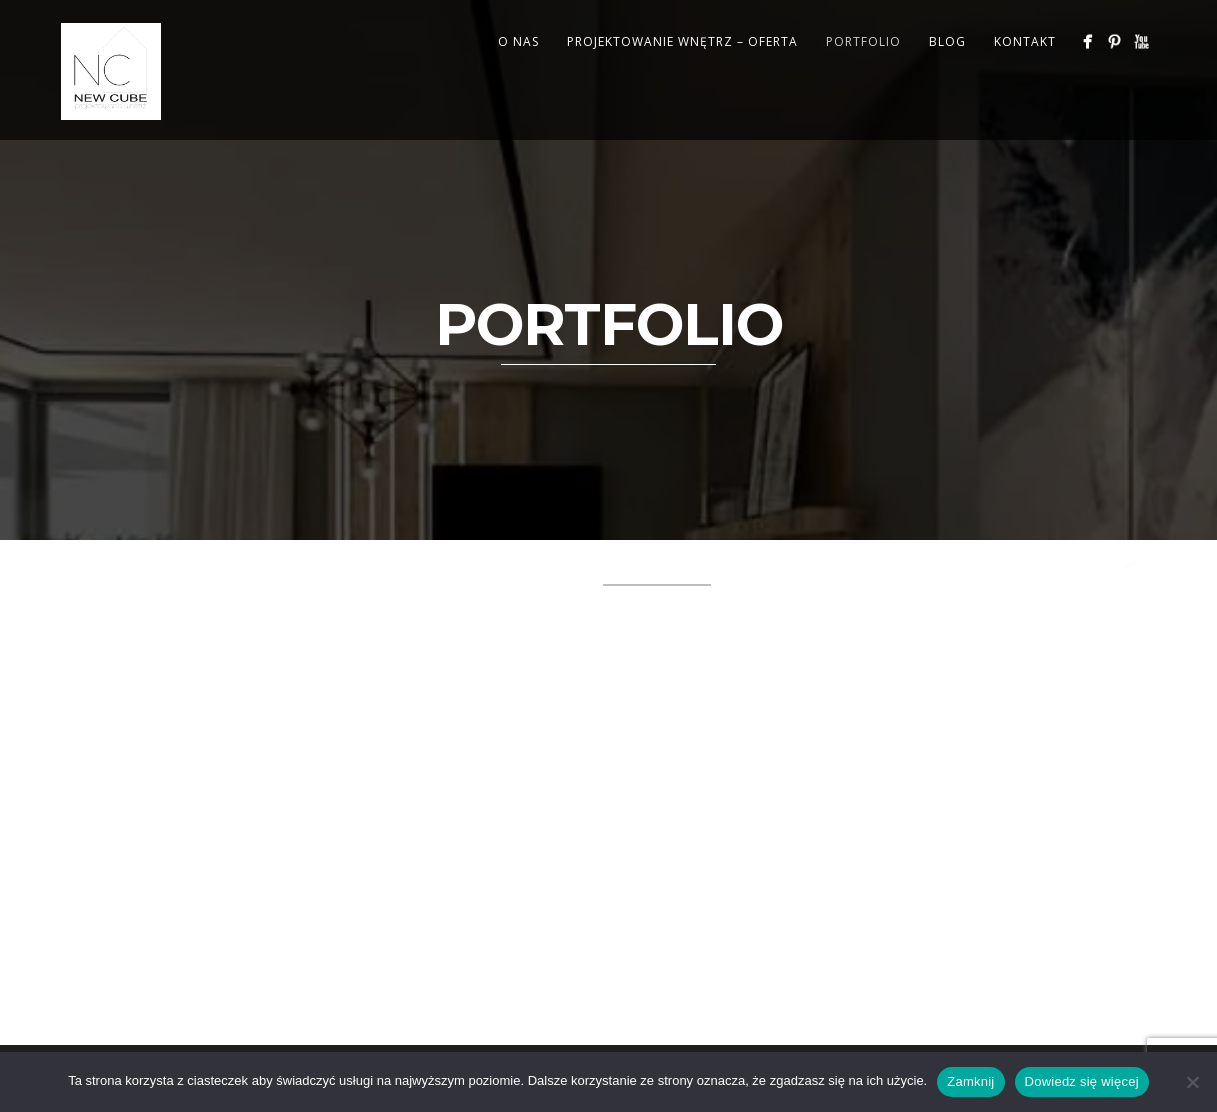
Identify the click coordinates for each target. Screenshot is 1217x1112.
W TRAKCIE (360, 596)
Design (351, 572)
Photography (137, 596)
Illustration (530, 572)
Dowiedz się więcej (1082, 1081)
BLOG (947, 41)
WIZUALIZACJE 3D (486, 596)
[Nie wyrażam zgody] (1192, 1082)
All (92, 572)
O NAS (518, 41)
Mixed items (926, 572)
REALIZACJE (257, 596)
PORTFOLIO (863, 41)
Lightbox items (794, 572)
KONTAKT (1025, 41)
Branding (164, 572)
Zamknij (970, 1081)
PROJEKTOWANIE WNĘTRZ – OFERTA (682, 41)
